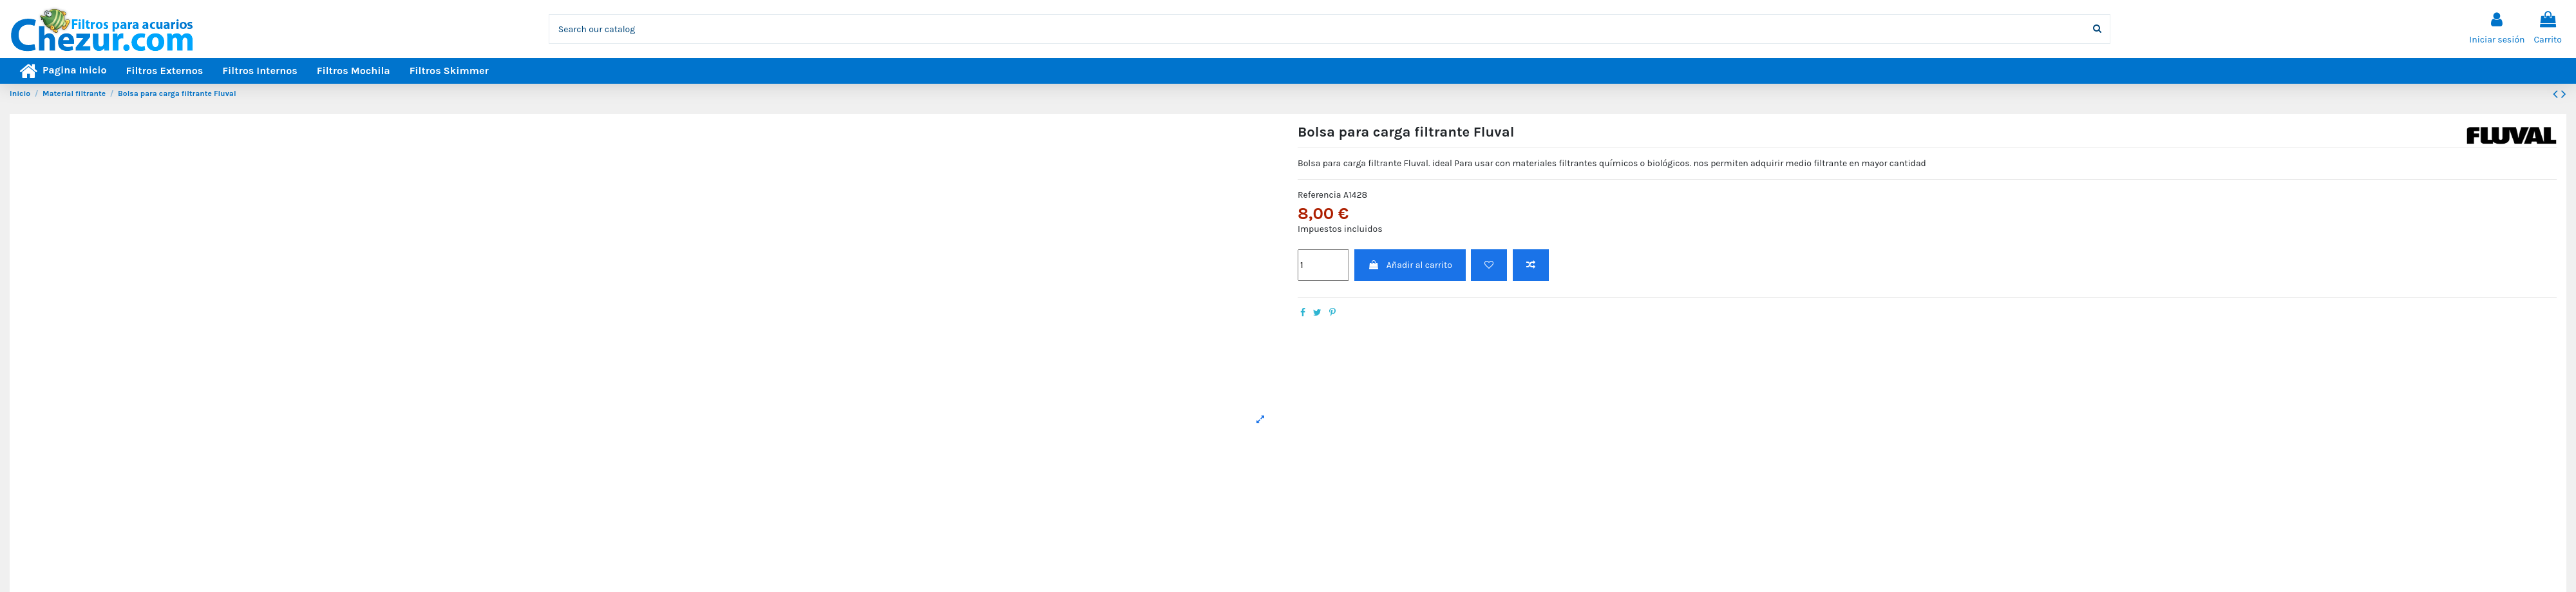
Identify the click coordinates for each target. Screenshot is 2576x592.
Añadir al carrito (1410, 265)
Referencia (1319, 194)
